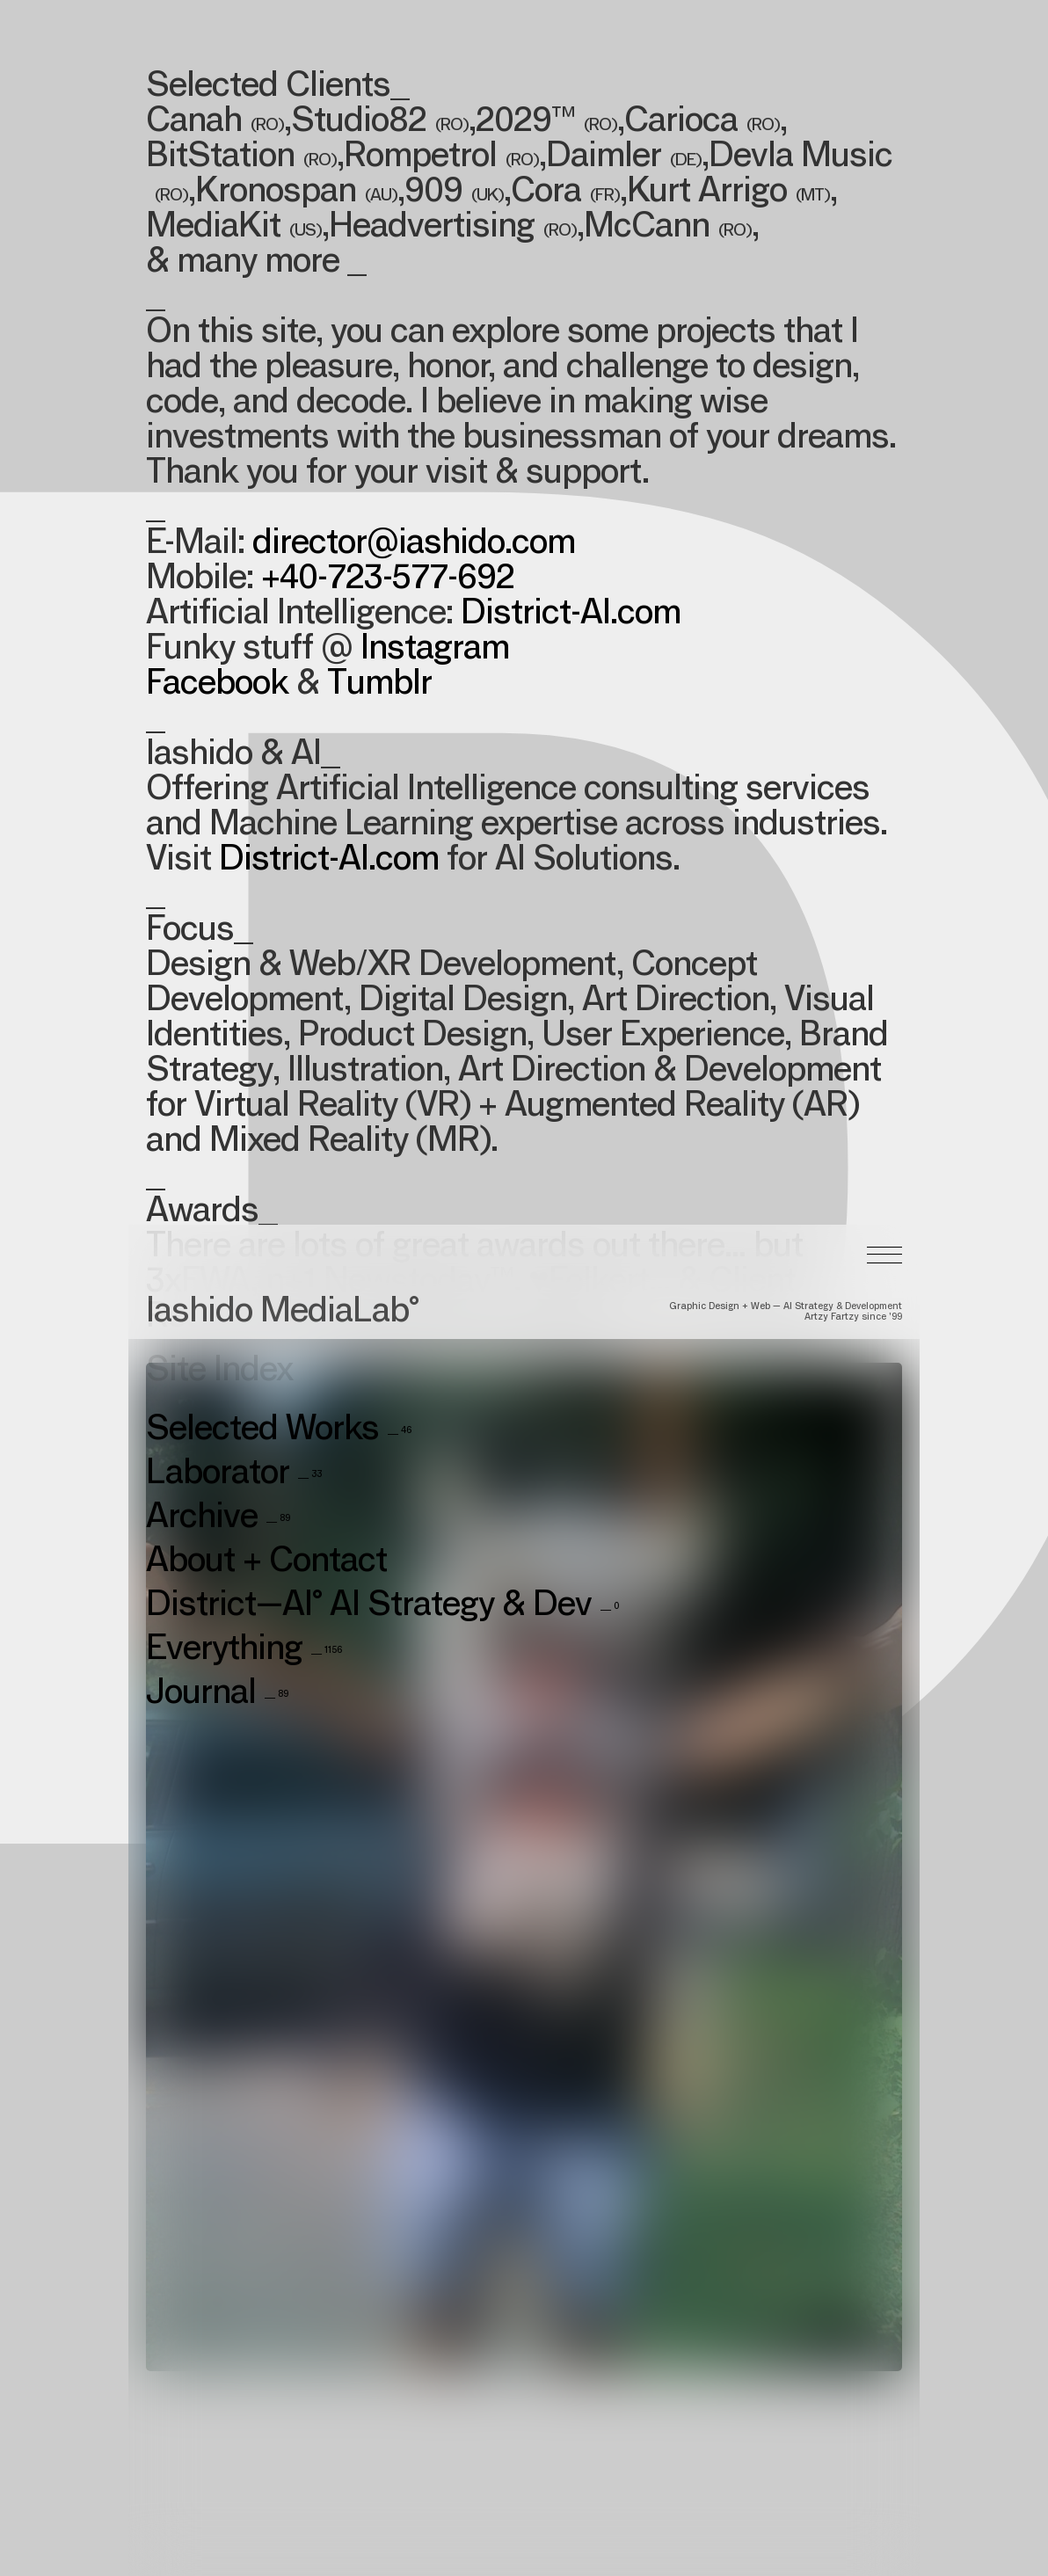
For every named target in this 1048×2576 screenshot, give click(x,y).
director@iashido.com (413, 545)
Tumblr (379, 685)
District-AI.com (570, 615)
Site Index (219, 1063)
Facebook (217, 685)
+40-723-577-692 (387, 580)
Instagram (434, 650)
